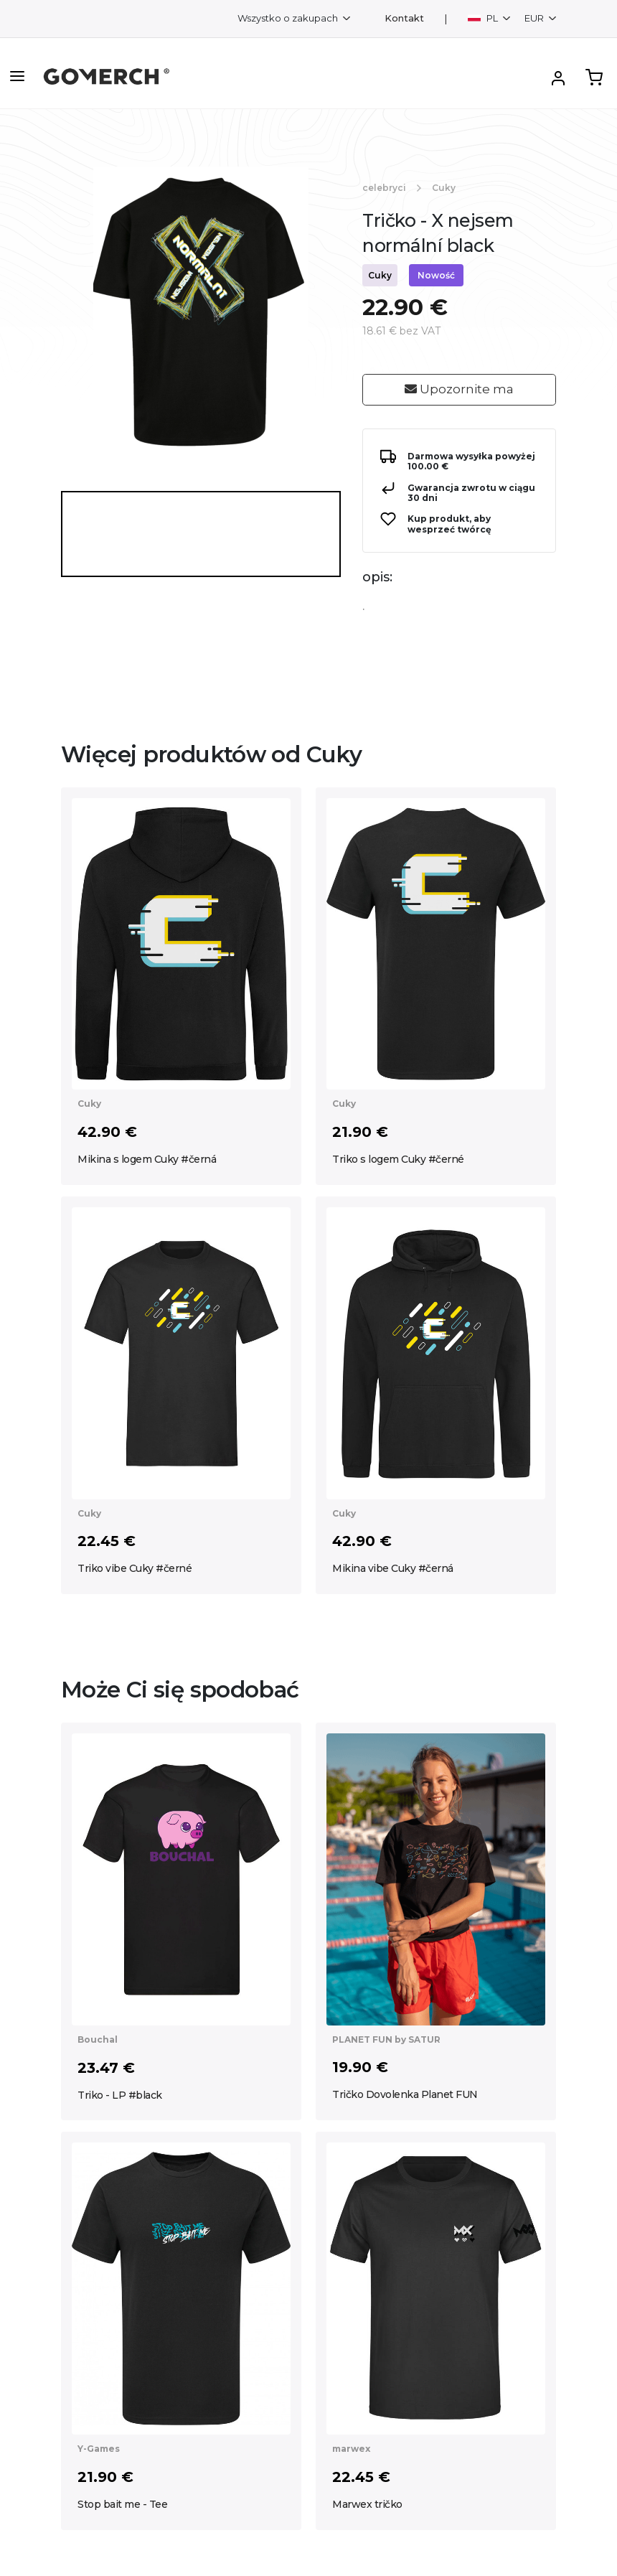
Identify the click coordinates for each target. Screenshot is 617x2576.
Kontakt (404, 18)
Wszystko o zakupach (288, 18)
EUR (535, 18)
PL (484, 18)
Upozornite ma (459, 389)
